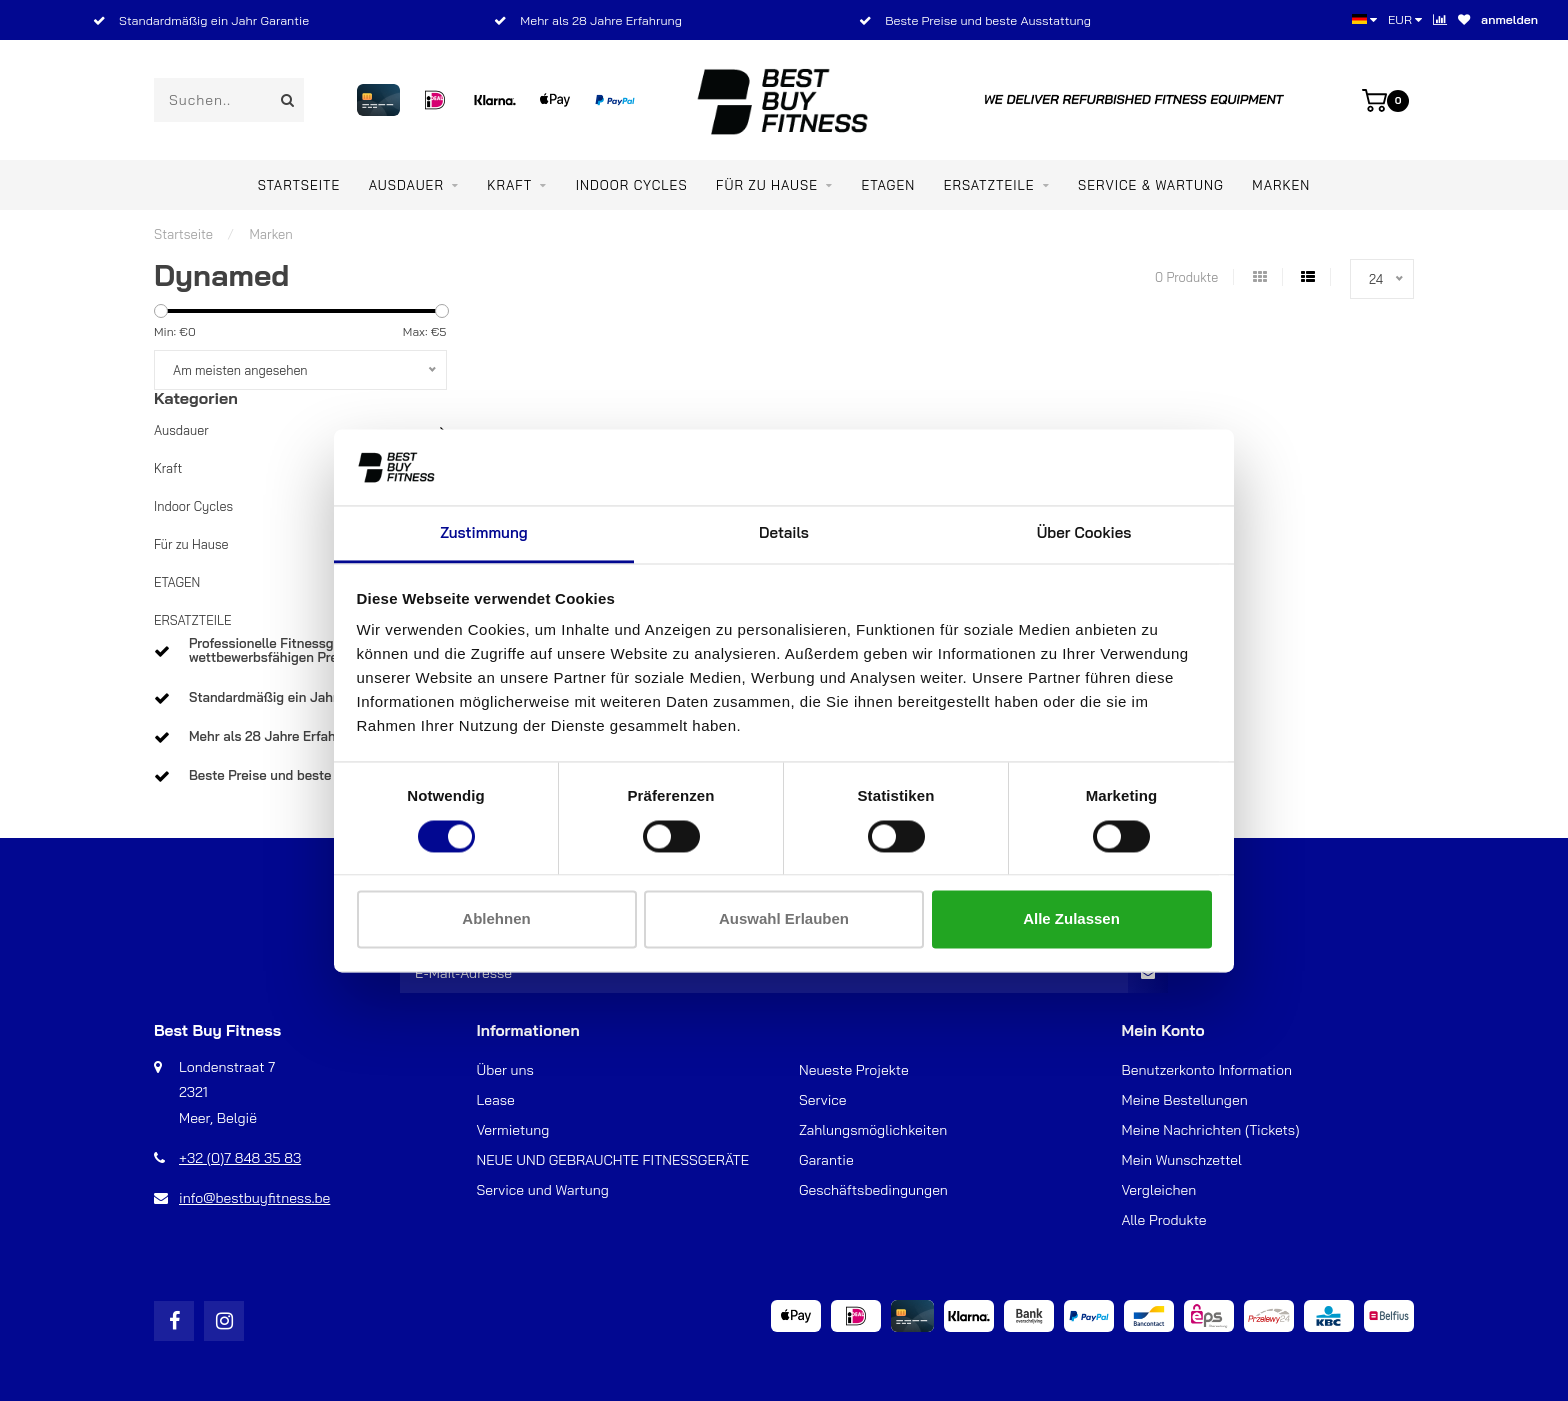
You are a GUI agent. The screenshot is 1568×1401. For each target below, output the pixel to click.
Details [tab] (784, 533)
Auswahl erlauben (784, 919)
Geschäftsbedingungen (873, 1190)
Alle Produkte (1164, 1220)
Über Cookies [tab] (1084, 533)
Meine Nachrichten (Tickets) (1211, 1130)
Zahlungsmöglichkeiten (873, 1130)
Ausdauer (406, 185)
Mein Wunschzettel (1182, 1160)
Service (823, 1100)
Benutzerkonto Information (1207, 1070)
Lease (496, 1100)
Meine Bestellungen (1185, 1100)
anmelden (1509, 19)
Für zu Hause (767, 185)
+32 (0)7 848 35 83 (240, 1158)
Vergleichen (1159, 1190)
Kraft (509, 185)
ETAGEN (888, 185)
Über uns (505, 1070)
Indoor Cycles (632, 185)
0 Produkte (1186, 277)
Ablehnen (496, 919)
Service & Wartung (1151, 185)
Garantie (826, 1160)
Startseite (299, 185)
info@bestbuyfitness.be (254, 1198)
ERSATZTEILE (989, 185)
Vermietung (513, 1130)
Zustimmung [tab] (483, 533)
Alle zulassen (1071, 919)
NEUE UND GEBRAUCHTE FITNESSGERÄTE (613, 1160)
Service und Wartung (543, 1190)
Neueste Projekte (854, 1070)
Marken (1281, 185)
